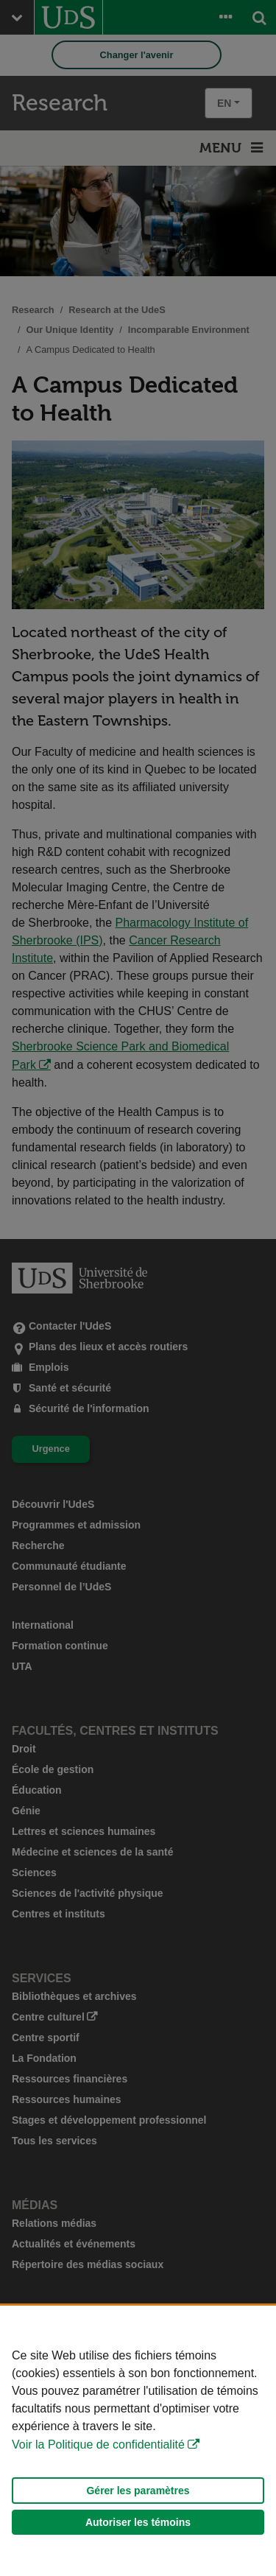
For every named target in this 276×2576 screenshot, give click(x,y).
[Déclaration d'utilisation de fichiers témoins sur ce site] (138, 2441)
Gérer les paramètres (137, 2490)
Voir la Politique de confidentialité (98, 2444)
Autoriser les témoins (138, 2522)
